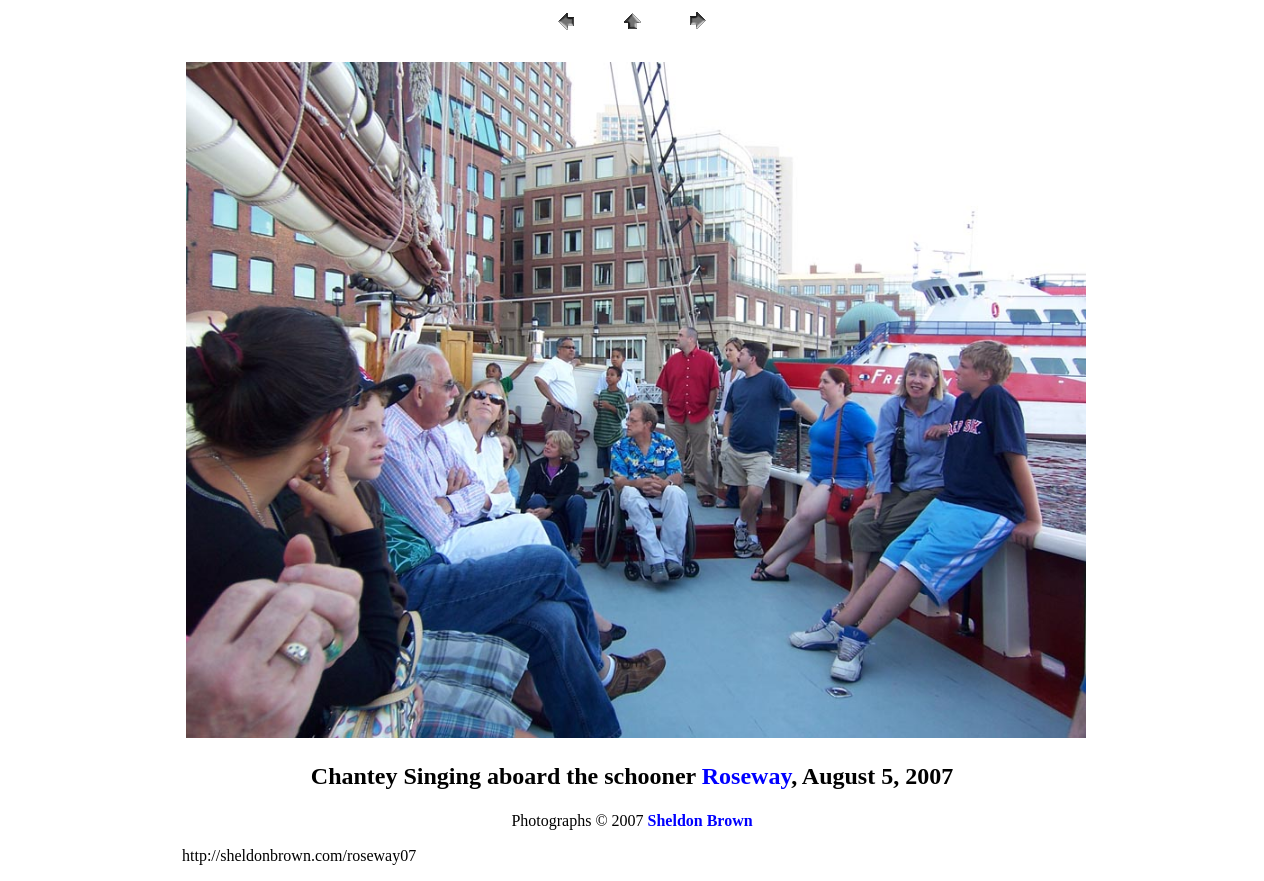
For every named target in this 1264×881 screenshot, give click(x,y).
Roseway (746, 776)
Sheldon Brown (700, 820)
